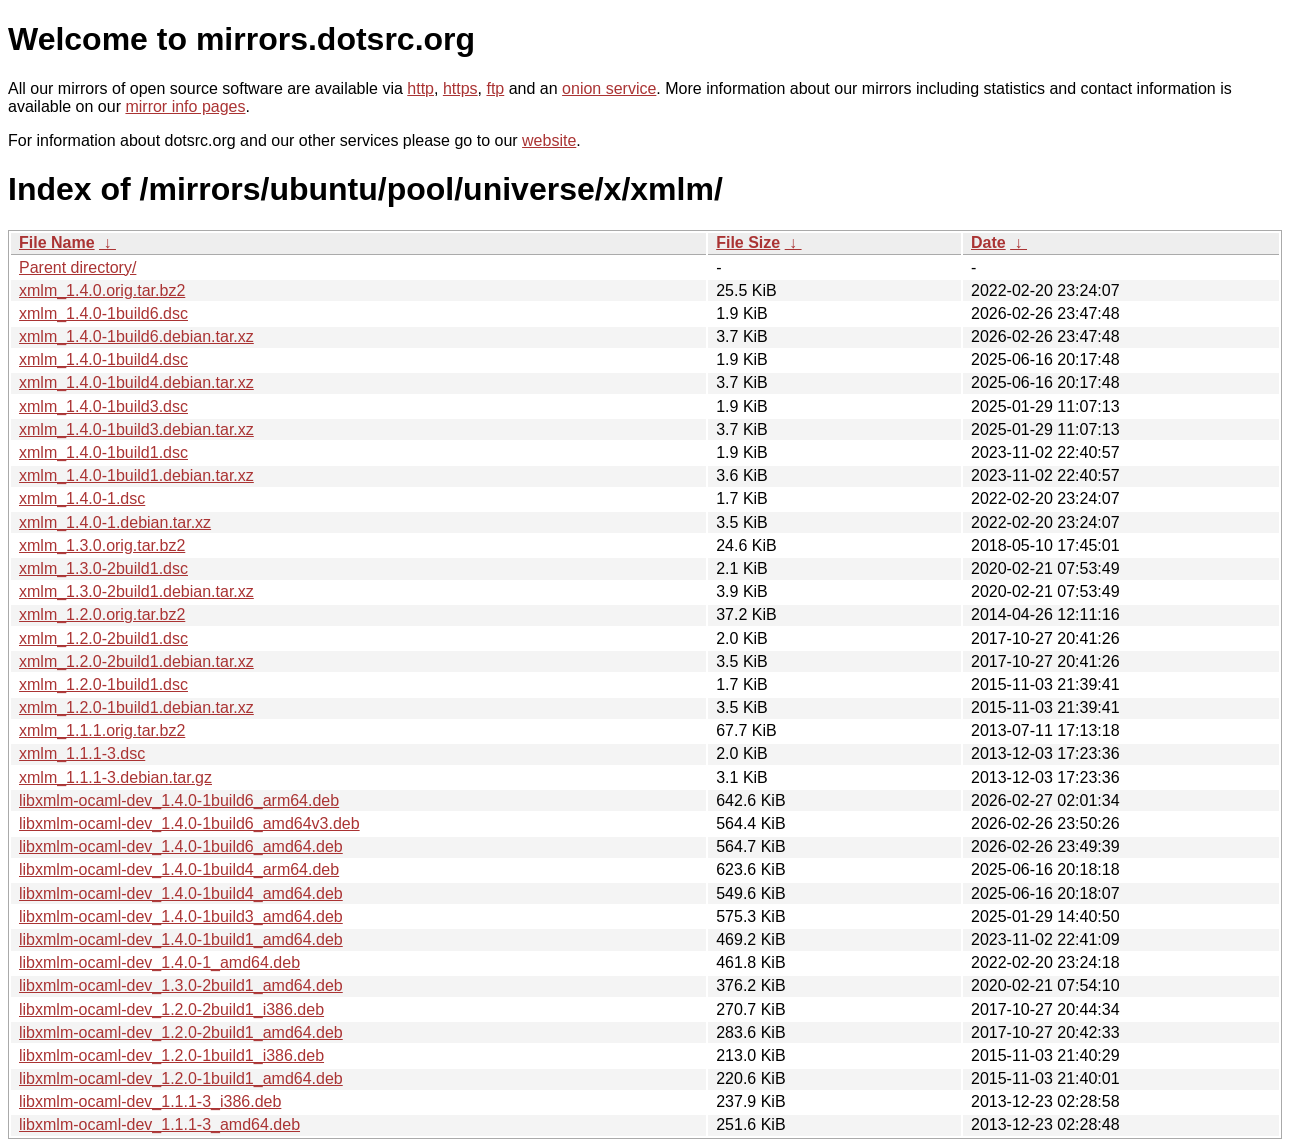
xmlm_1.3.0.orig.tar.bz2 (102, 545)
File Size (748, 242)
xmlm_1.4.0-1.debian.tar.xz (115, 522)
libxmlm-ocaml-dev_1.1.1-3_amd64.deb (159, 1124)
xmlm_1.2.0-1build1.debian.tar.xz (136, 707)
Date (988, 242)
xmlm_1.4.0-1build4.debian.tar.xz (136, 382)
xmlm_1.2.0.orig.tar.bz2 (102, 614)
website (549, 140)
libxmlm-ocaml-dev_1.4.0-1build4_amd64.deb (181, 893)
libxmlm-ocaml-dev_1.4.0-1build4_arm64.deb (179, 869)
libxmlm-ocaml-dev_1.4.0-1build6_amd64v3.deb (189, 823)
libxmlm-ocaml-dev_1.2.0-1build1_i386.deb (171, 1055)
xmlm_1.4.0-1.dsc (82, 498)
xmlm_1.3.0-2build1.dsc (103, 568)
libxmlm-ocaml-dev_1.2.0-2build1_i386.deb (171, 1009)
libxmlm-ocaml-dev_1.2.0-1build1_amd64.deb (181, 1078)
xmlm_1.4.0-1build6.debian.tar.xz (136, 336)
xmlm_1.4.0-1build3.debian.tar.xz (136, 429)
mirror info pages (185, 106)
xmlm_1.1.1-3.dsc (82, 753)
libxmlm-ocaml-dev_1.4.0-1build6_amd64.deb (181, 846)
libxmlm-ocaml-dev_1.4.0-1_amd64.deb (159, 962)
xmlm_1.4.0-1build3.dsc (103, 406)
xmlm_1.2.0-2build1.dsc (103, 638)
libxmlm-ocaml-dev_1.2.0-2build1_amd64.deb (181, 1032)
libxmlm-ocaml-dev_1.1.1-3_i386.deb (150, 1101)
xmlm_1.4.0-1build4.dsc (103, 359)
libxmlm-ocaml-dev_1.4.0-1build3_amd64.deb (181, 916)
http (420, 88)
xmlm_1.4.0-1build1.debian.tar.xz (136, 475)
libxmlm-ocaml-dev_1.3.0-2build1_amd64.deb (181, 985)
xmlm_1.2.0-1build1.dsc (103, 684)
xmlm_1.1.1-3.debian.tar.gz (115, 777)
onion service (609, 88)
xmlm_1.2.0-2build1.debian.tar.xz (136, 661)
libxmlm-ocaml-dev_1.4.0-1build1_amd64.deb (181, 939)
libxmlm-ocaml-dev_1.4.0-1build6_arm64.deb (179, 800)
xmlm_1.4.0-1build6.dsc (103, 313)
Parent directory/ (77, 267)
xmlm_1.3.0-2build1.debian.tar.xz (136, 591)
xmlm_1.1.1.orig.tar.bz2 (102, 730)
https (460, 88)
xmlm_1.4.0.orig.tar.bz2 (102, 290)
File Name (57, 242)
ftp (495, 88)
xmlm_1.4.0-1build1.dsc (103, 452)
